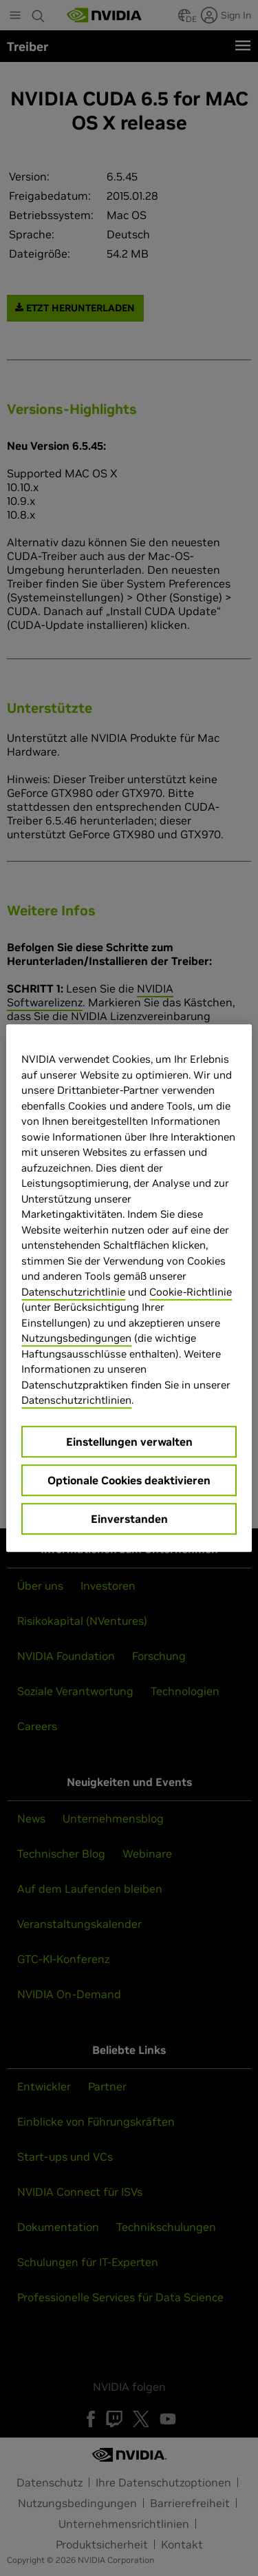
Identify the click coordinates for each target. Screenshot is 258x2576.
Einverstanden (129, 1519)
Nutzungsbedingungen (76, 1337)
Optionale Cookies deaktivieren (129, 1480)
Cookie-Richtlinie (190, 1291)
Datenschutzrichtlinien (76, 1399)
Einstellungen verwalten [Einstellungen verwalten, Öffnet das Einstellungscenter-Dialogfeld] (129, 1441)
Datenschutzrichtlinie (73, 1291)
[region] (128, 1288)
